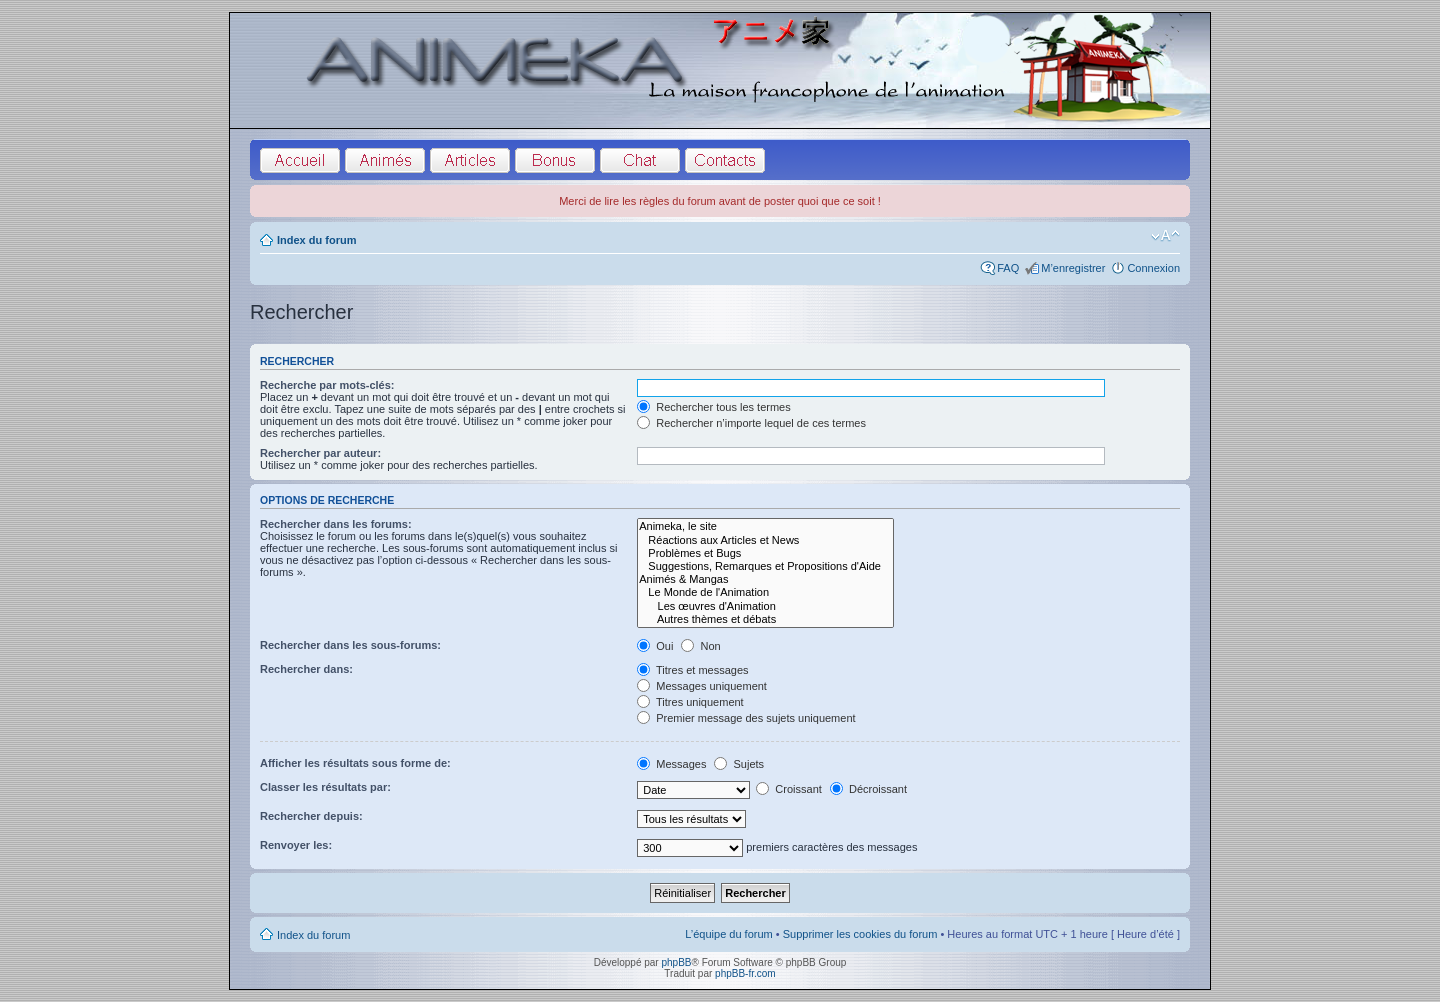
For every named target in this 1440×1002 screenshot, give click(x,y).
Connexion (1153, 268)
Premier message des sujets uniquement (746, 718)
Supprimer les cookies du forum (860, 934)
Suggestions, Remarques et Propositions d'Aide (765, 566)
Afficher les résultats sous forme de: (355, 763)
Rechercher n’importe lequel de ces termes (751, 423)
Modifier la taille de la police (1165, 236)
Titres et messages (692, 670)
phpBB (676, 962)
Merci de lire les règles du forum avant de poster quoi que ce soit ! (720, 201)
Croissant (789, 789)
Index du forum (316, 240)
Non (700, 646)
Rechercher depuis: (311, 816)
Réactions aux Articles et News (765, 540)
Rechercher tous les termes (714, 407)
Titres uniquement (690, 702)
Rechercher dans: (306, 669)
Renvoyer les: (296, 845)
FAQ (1008, 268)
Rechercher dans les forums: (336, 524)
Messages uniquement (702, 686)
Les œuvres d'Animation (765, 606)
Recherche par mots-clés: (327, 385)
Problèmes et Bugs (765, 553)
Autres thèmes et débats (765, 619)
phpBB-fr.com (745, 973)
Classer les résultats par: (325, 787)
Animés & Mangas (765, 579)
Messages (671, 764)
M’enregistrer (1073, 268)
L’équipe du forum (728, 934)
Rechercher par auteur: (320, 453)
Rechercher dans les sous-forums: (350, 645)
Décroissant (868, 789)
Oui (655, 646)
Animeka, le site (765, 526)
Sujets (739, 764)
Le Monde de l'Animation (765, 592)
